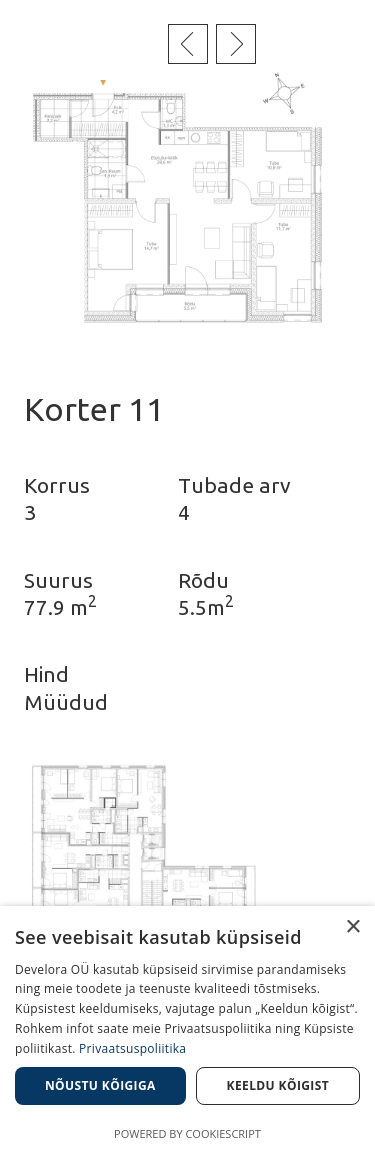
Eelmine (188, 44)
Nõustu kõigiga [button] (100, 1085)
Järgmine (236, 44)
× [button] (352, 927)
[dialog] (187, 1030)
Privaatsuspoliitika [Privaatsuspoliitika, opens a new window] (132, 1048)
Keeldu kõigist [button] (278, 1085)
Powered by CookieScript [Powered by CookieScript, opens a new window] (187, 1133)
